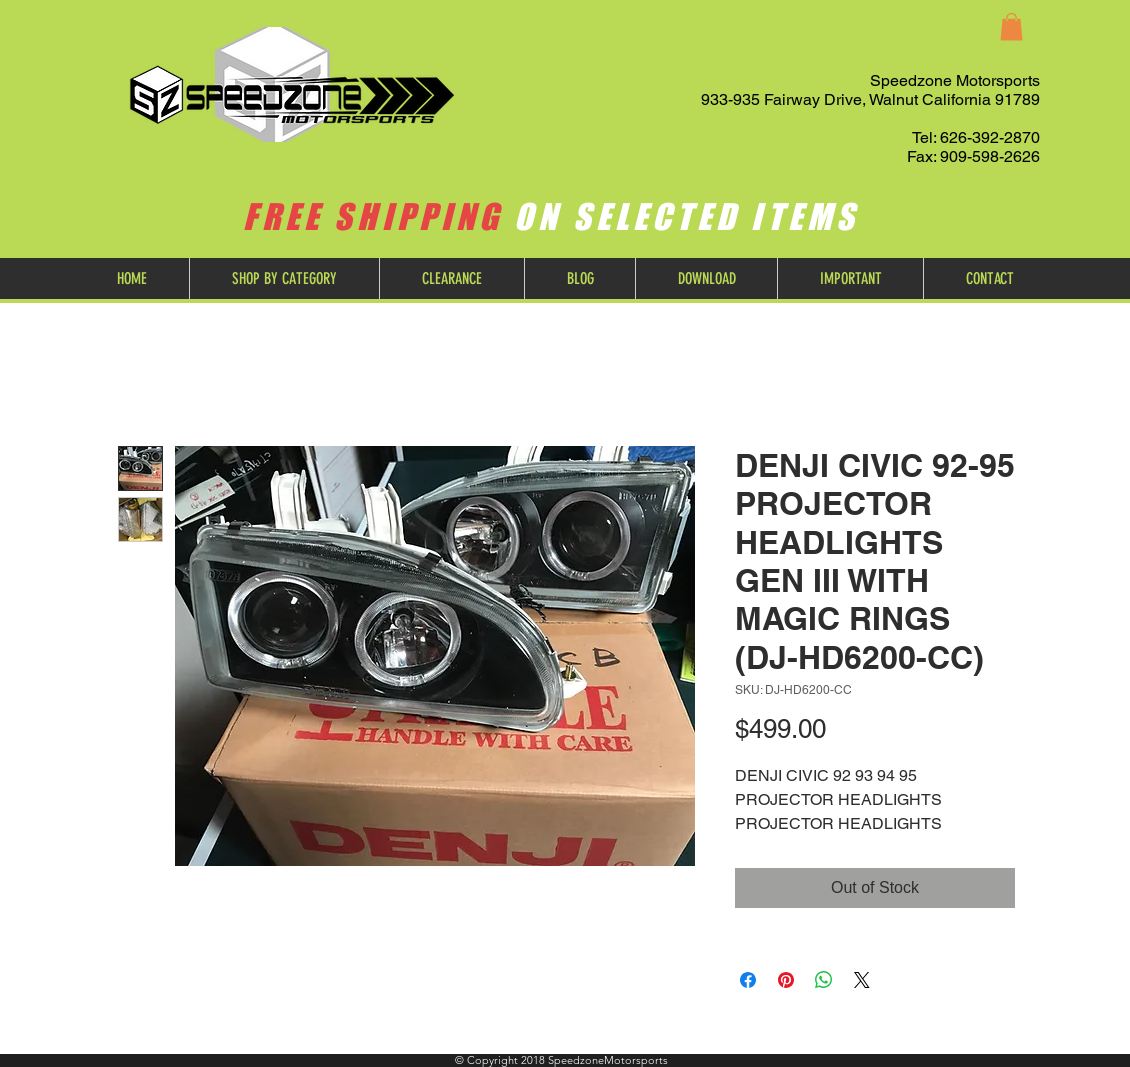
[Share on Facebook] (748, 980)
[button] (1011, 26)
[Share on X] (862, 980)
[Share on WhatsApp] (824, 980)
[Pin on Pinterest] (786, 980)
